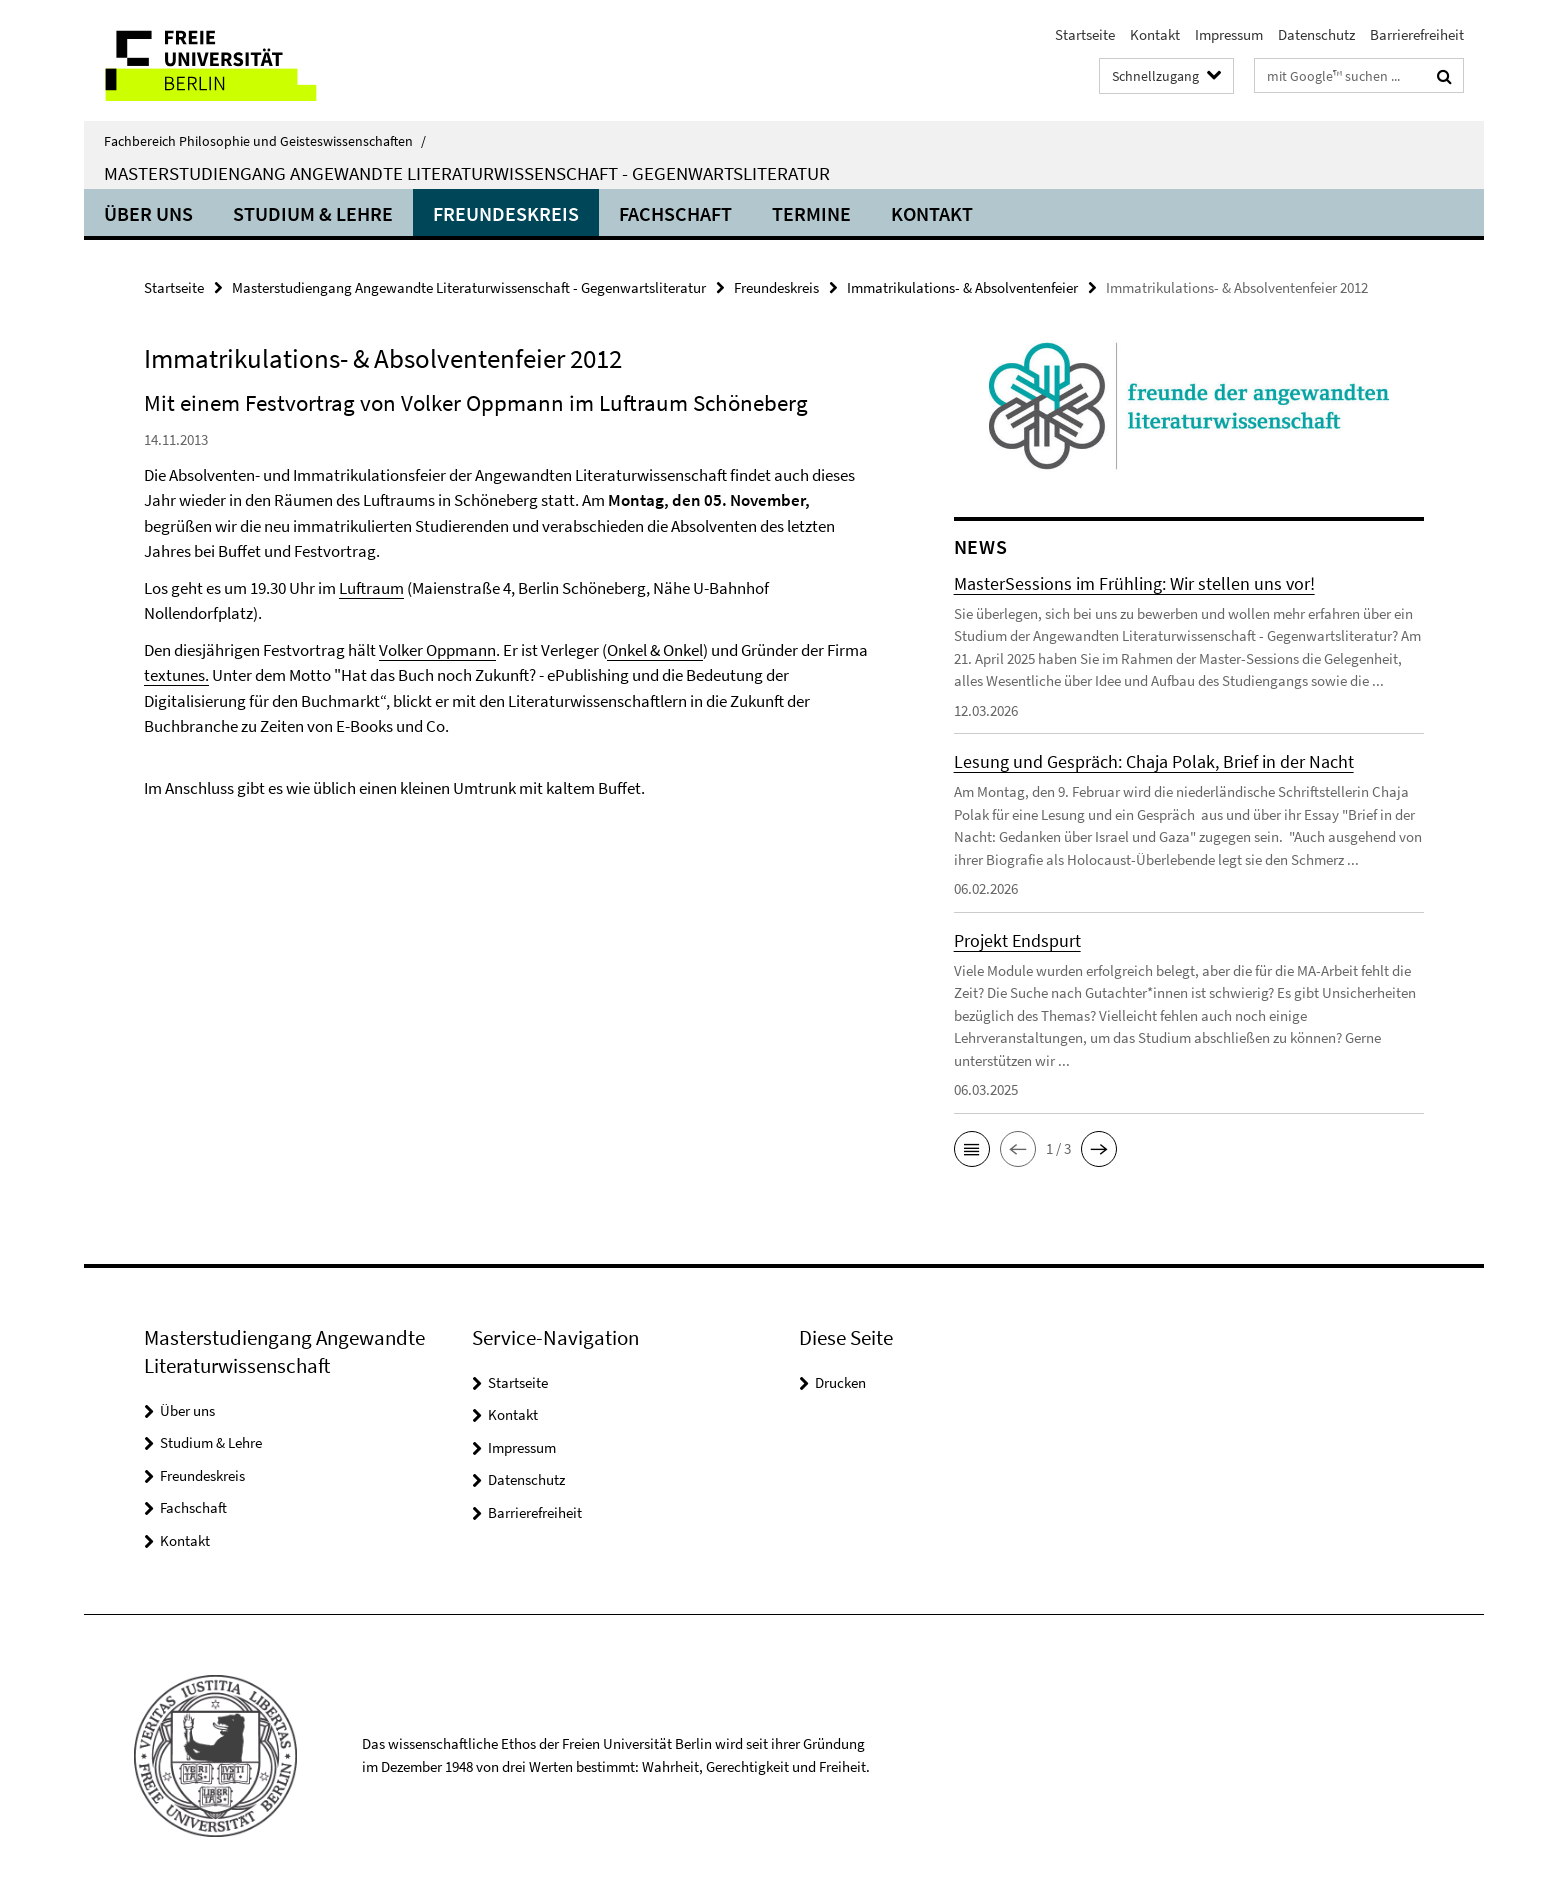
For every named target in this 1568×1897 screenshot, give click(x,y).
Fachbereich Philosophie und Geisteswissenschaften (265, 141)
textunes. (176, 675)
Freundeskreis (506, 213)
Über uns (148, 213)
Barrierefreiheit (1417, 34)
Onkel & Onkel (655, 650)
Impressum (1229, 34)
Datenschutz (1316, 34)
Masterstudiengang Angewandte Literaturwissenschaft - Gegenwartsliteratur (467, 173)
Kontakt (1155, 34)
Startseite (1085, 34)
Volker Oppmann (437, 650)
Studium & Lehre (313, 213)
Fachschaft (675, 213)
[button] (972, 1149)
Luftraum (371, 588)
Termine (811, 213)
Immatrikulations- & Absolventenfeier (962, 287)
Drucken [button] (840, 1382)
